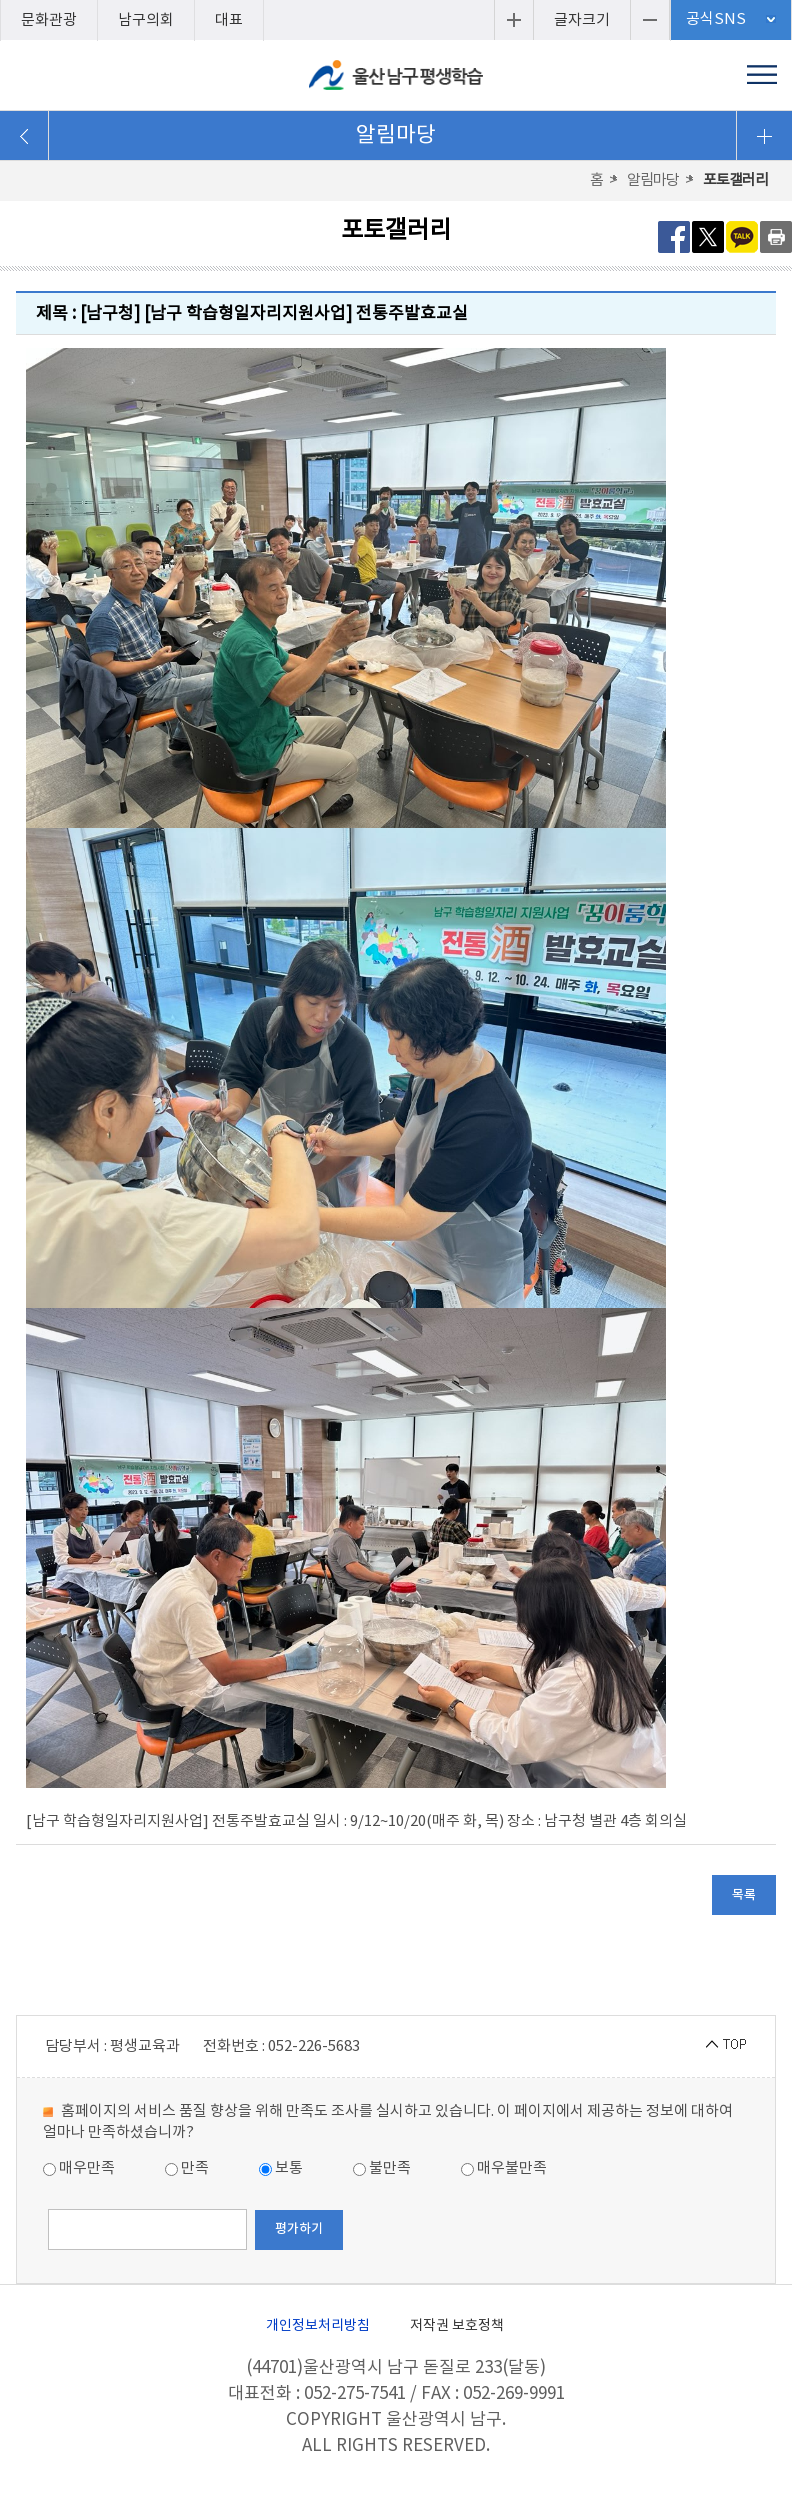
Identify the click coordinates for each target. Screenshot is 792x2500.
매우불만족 (504, 2168)
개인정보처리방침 (318, 2326)
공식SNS (716, 19)
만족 (187, 2168)
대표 (229, 20)
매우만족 (79, 2168)
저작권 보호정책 (457, 2326)
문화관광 (49, 20)
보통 (281, 2168)
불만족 (382, 2168)
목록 (744, 1895)
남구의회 (146, 20)
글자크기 (582, 20)
